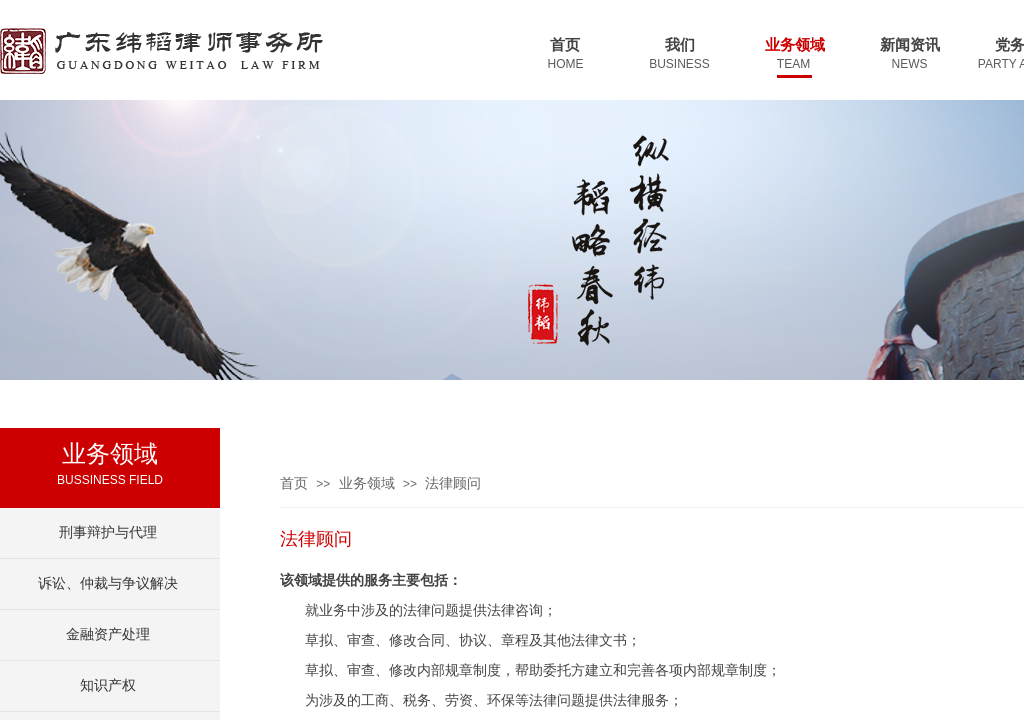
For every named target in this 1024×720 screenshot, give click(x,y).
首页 (294, 483)
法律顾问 (453, 483)
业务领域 (367, 483)
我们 (680, 45)
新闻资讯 (910, 45)
